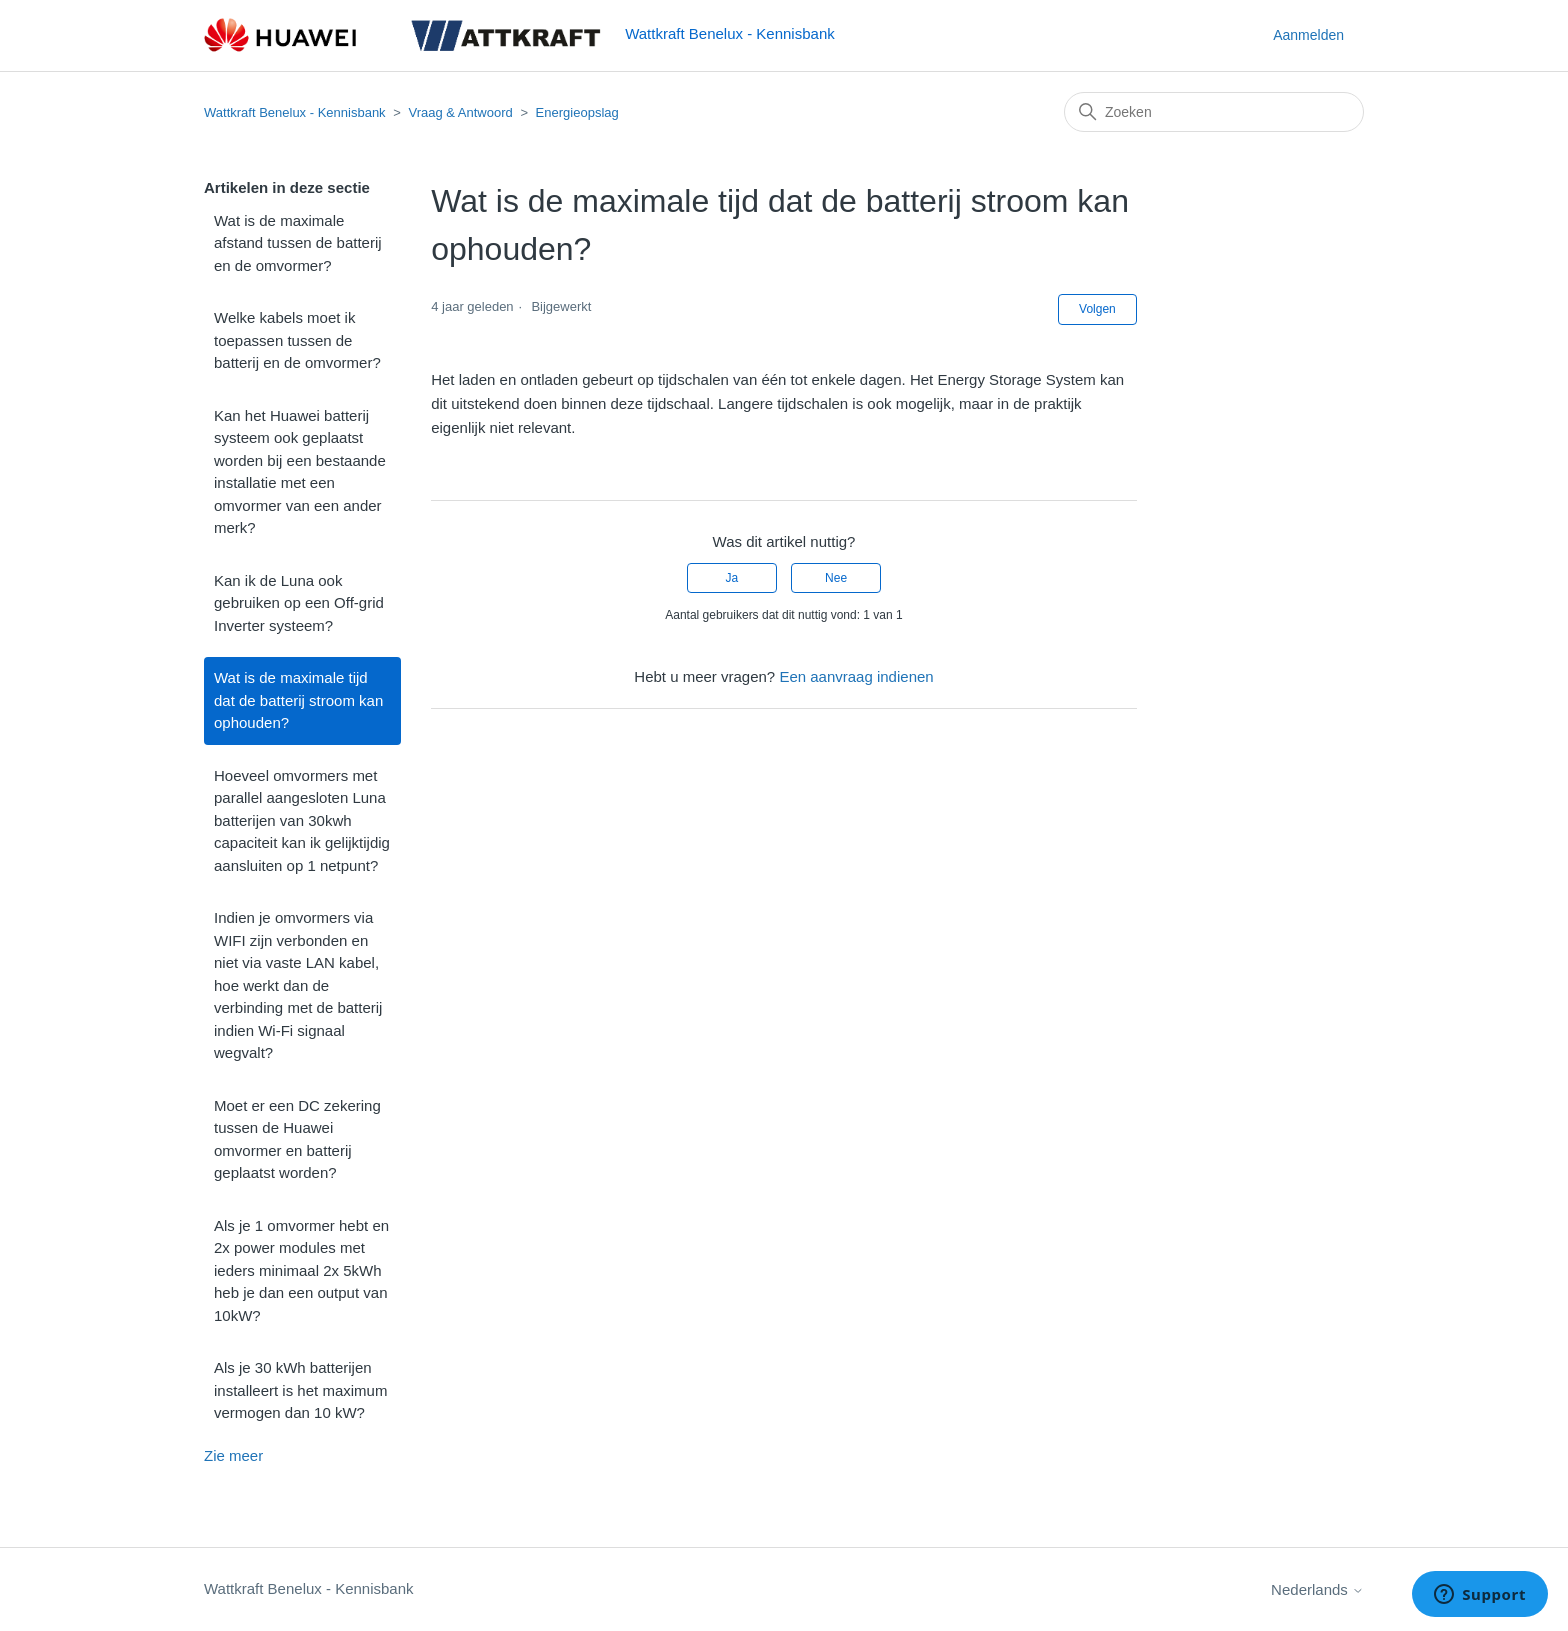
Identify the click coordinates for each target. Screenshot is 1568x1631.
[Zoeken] (1214, 112)
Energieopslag (577, 112)
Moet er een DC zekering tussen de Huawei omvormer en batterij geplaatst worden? (297, 1139)
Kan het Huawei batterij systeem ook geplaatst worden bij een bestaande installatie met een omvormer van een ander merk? (300, 472)
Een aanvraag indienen (856, 676)
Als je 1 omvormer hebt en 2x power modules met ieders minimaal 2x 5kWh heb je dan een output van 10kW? (301, 1270)
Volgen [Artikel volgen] (1097, 309)
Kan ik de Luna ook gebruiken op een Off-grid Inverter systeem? (299, 603)
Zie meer (233, 1455)
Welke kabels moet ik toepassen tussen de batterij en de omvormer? (297, 340)
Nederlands (1317, 1589)
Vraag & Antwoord (460, 112)
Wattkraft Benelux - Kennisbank (295, 112)
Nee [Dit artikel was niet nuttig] (836, 578)
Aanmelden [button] (1308, 35)
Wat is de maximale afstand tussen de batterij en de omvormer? (298, 243)
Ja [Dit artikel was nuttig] (732, 578)
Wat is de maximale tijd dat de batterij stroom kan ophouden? (298, 700)
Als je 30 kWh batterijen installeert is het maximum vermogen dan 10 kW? (300, 1390)
